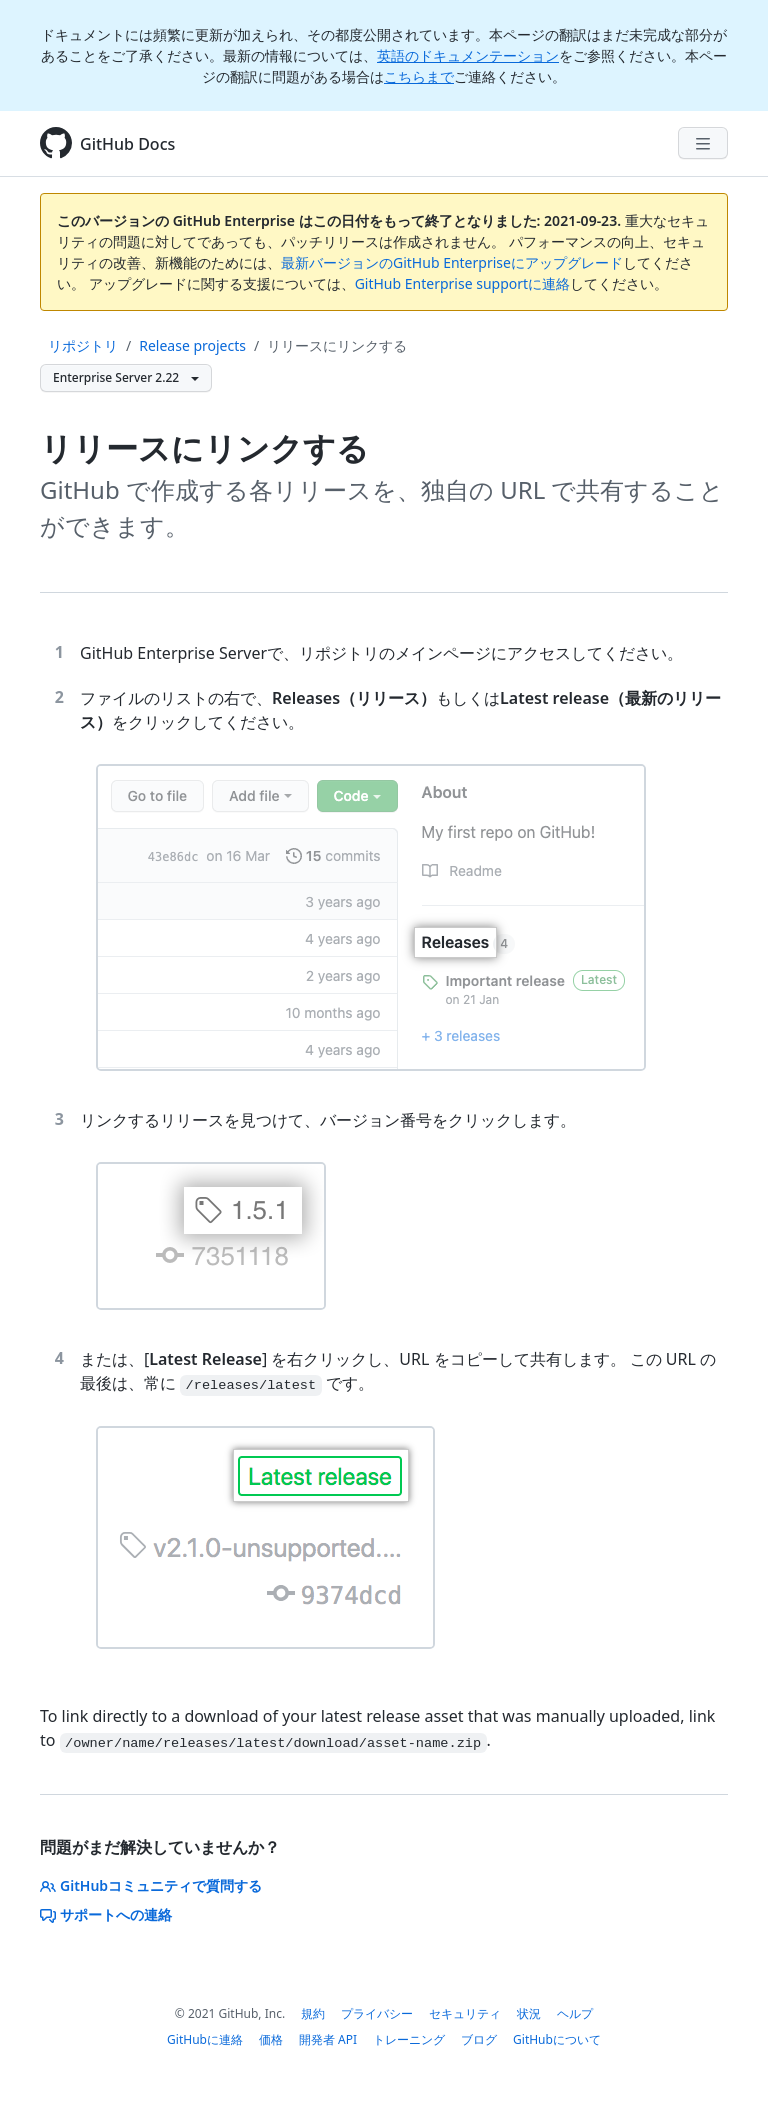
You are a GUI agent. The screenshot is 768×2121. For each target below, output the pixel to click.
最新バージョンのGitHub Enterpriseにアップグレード (452, 262)
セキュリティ (465, 2013)
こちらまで (419, 76)
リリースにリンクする (337, 345)
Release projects (192, 345)
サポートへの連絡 (106, 1914)
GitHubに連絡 (205, 2039)
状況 (529, 2013)
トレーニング (409, 2039)
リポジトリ (83, 345)
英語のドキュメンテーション (468, 55)
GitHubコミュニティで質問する (151, 1885)
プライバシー (377, 2013)
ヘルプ (575, 2013)
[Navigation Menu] (703, 143)
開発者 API (328, 2039)
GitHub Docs (127, 144)
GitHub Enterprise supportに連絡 (462, 283)
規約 (313, 2013)
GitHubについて (557, 2039)
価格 (271, 2039)
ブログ (479, 2039)
